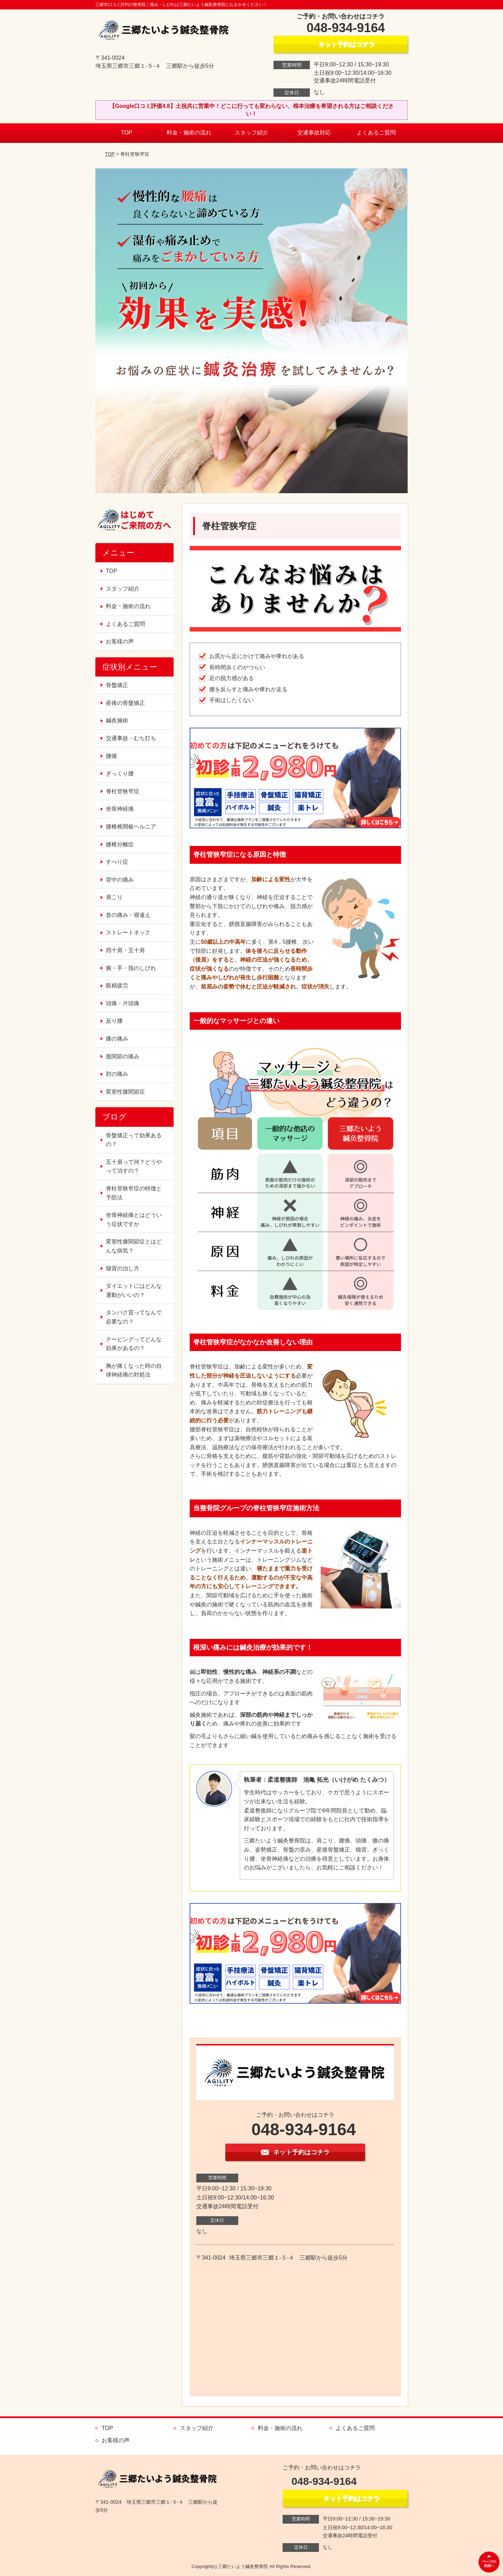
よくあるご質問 (376, 133)
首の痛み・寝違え (128, 915)
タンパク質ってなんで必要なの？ (134, 1317)
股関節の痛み (122, 1056)
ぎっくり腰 (120, 773)
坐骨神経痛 (120, 809)
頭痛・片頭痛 (122, 1003)
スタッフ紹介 (251, 133)
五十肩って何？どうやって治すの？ (134, 1166)
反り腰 (114, 1021)
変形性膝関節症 (125, 1092)
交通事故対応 (314, 133)
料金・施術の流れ (189, 133)
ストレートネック (128, 932)
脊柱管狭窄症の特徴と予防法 (134, 1193)
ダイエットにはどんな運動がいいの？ (134, 1290)
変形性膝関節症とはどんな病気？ (134, 1246)
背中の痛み (120, 880)
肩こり (114, 897)
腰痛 (111, 756)
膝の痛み (117, 1039)
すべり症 (117, 862)
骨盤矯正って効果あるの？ (134, 1139)
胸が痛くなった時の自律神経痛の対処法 (134, 1370)
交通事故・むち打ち (131, 738)
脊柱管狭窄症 (122, 791)
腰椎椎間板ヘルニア (131, 827)
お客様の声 (120, 641)
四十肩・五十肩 (125, 950)
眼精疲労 (117, 985)
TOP (126, 133)
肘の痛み (117, 1074)
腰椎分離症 (120, 844)
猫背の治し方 (122, 1268)
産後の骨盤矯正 (125, 703)
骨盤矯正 (117, 685)
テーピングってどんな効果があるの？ (134, 1343)
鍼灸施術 (117, 720)
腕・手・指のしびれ (131, 968)
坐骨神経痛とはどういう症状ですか (134, 1219)
